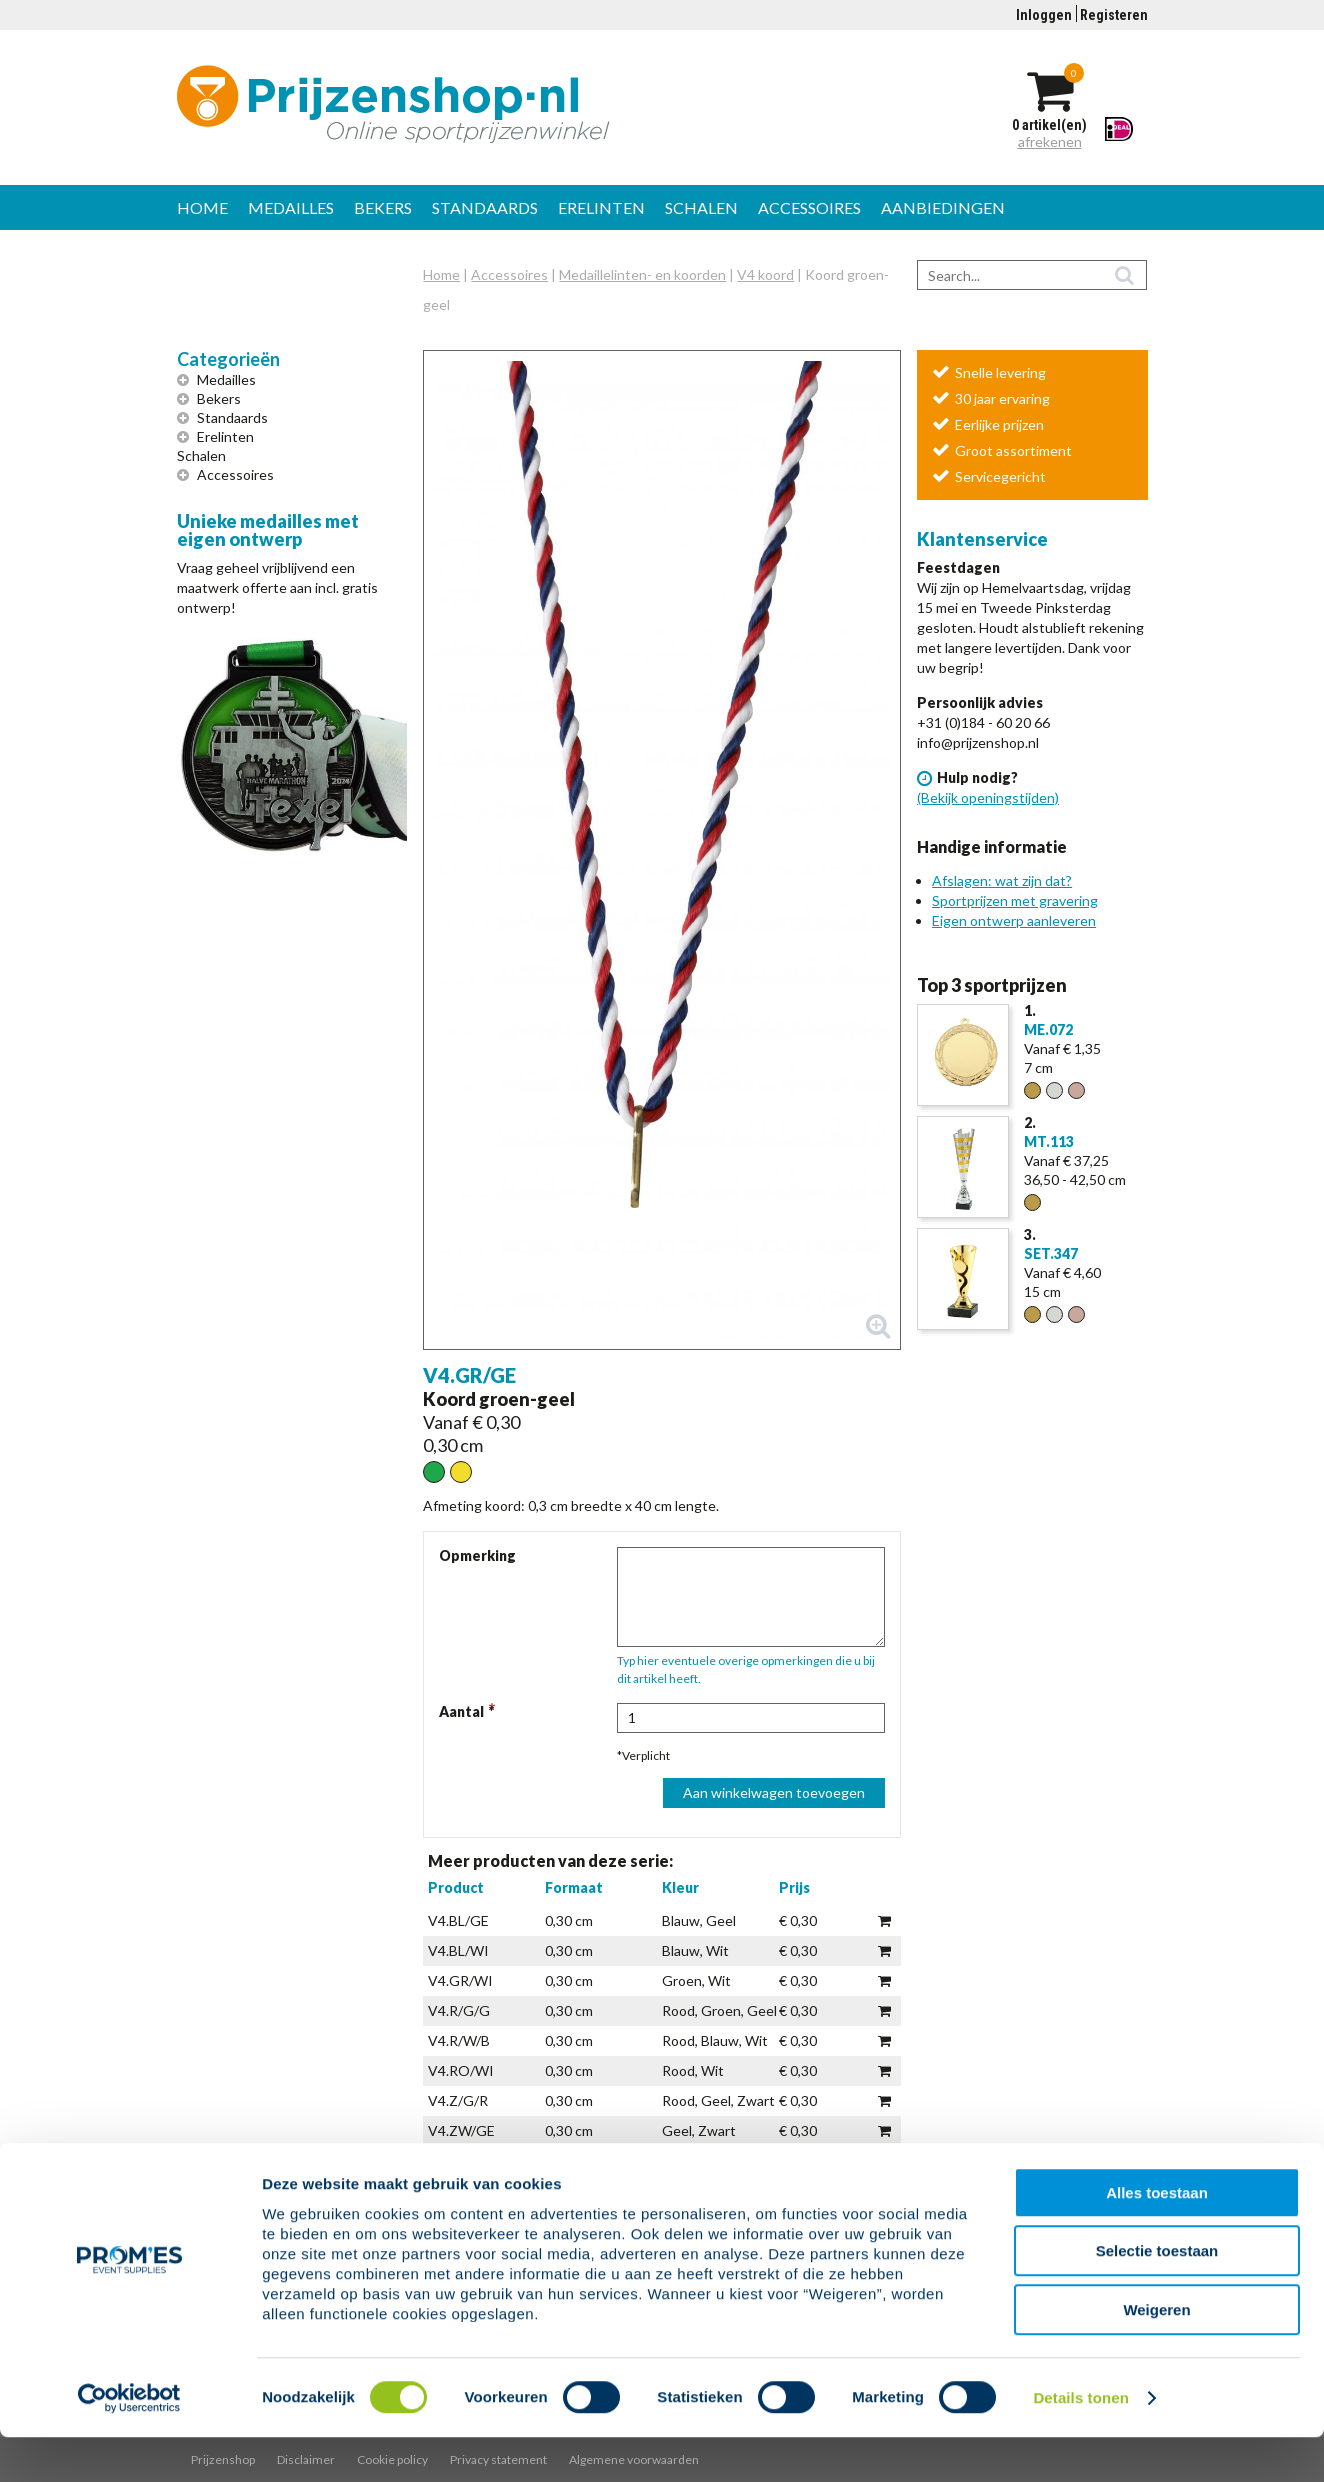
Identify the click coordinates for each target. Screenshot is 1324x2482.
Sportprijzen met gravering (1015, 900)
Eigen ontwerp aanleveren (1014, 920)
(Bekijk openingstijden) (988, 797)
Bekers (383, 207)
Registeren (1114, 15)
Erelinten (601, 207)
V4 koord (765, 274)
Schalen (701, 207)
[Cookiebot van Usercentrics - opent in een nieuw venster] (129, 2443)
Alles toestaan (1157, 2237)
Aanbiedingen (943, 207)
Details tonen (1080, 2442)
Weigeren (1156, 2354)
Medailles (291, 207)
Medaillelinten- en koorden (642, 274)
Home (202, 207)
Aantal (461, 1711)
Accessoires (809, 207)
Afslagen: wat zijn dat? (1002, 880)
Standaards (485, 207)
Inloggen (1044, 15)
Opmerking (477, 1555)
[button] (661, 850)
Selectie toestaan (1157, 2296)
